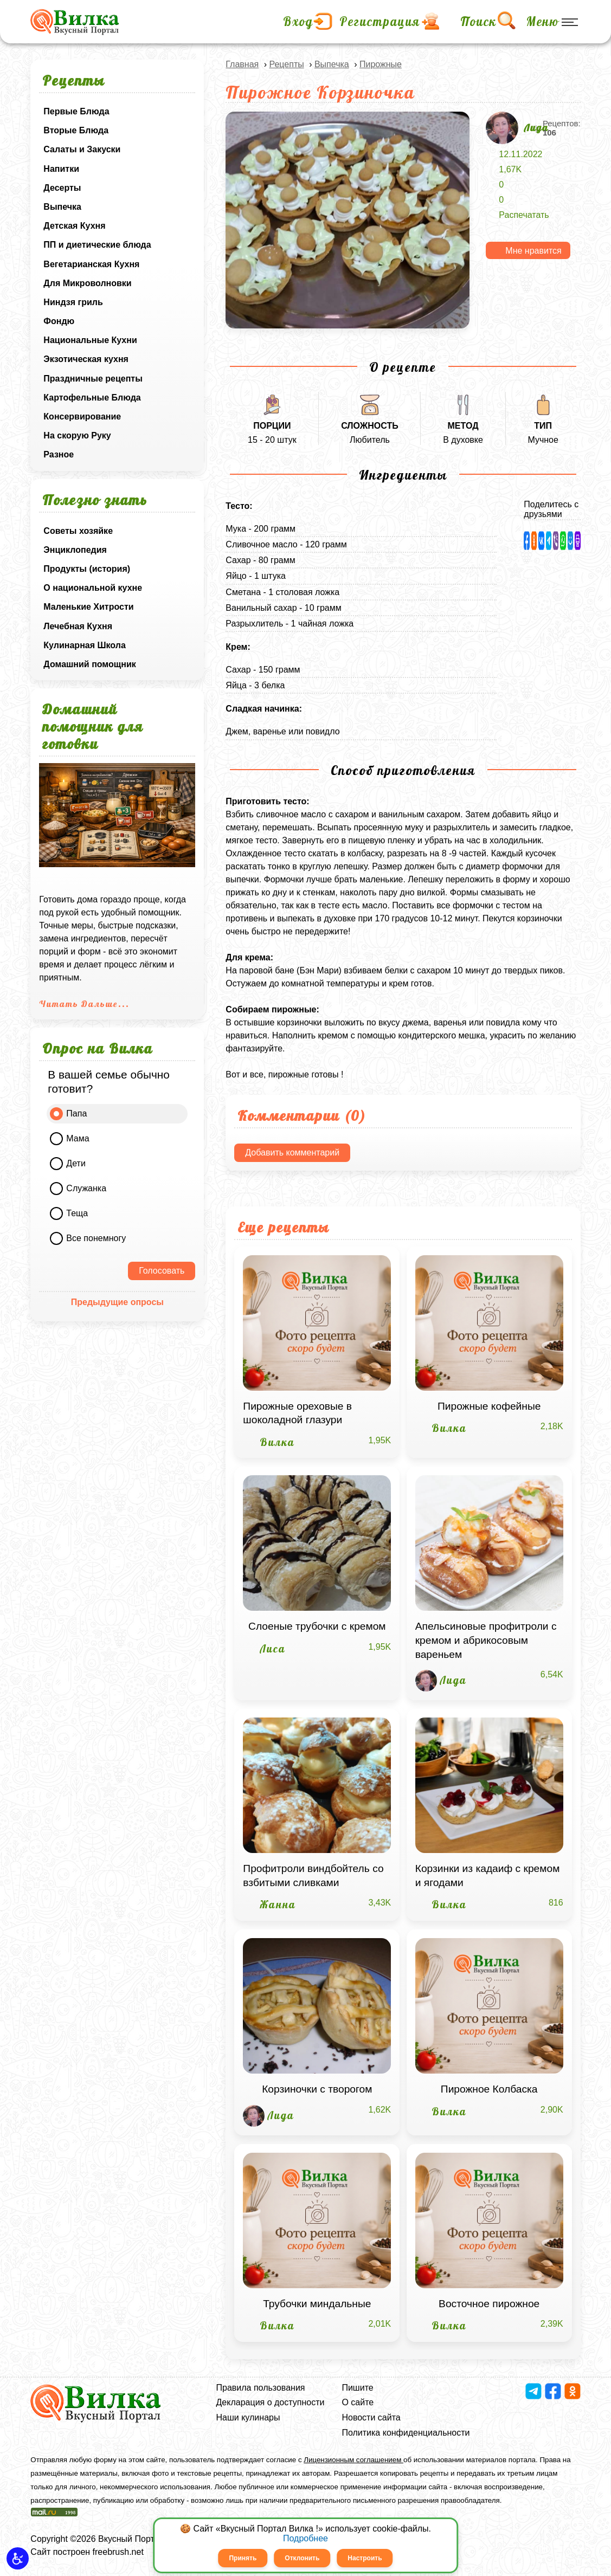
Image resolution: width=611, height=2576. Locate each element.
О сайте (358, 2402)
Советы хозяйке (78, 530)
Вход (298, 21)
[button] (17, 2558)
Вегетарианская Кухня (91, 264)
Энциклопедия (75, 549)
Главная (242, 64)
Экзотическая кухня (85, 359)
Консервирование (82, 416)
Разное (58, 454)
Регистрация (379, 21)
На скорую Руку (77, 435)
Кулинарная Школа (84, 645)
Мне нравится (533, 250)
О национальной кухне (92, 587)
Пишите (357, 2387)
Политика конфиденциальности (405, 2432)
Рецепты (286, 64)
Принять (242, 2558)
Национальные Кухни (90, 340)
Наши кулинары (248, 2417)
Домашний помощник (89, 664)
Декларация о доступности (270, 2402)
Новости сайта (371, 2417)
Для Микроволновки (87, 283)
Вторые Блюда (75, 130)
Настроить (365, 2558)
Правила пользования (260, 2387)
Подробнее (305, 2538)
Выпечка (62, 206)
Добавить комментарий (292, 1152)
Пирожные (380, 64)
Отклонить (302, 2558)
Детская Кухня (74, 225)
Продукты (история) (86, 568)
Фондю (58, 321)
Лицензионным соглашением (353, 2460)
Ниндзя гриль (72, 302)
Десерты (62, 187)
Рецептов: (562, 128)
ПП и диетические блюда (97, 244)
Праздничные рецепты (93, 378)
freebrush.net (118, 2551)
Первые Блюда (76, 111)
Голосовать (161, 1270)
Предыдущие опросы (117, 1302)
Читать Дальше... (84, 1003)
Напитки (61, 168)
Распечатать (524, 214)
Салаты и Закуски (81, 149)
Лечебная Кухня (77, 626)
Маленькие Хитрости (88, 606)
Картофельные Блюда (91, 397)
